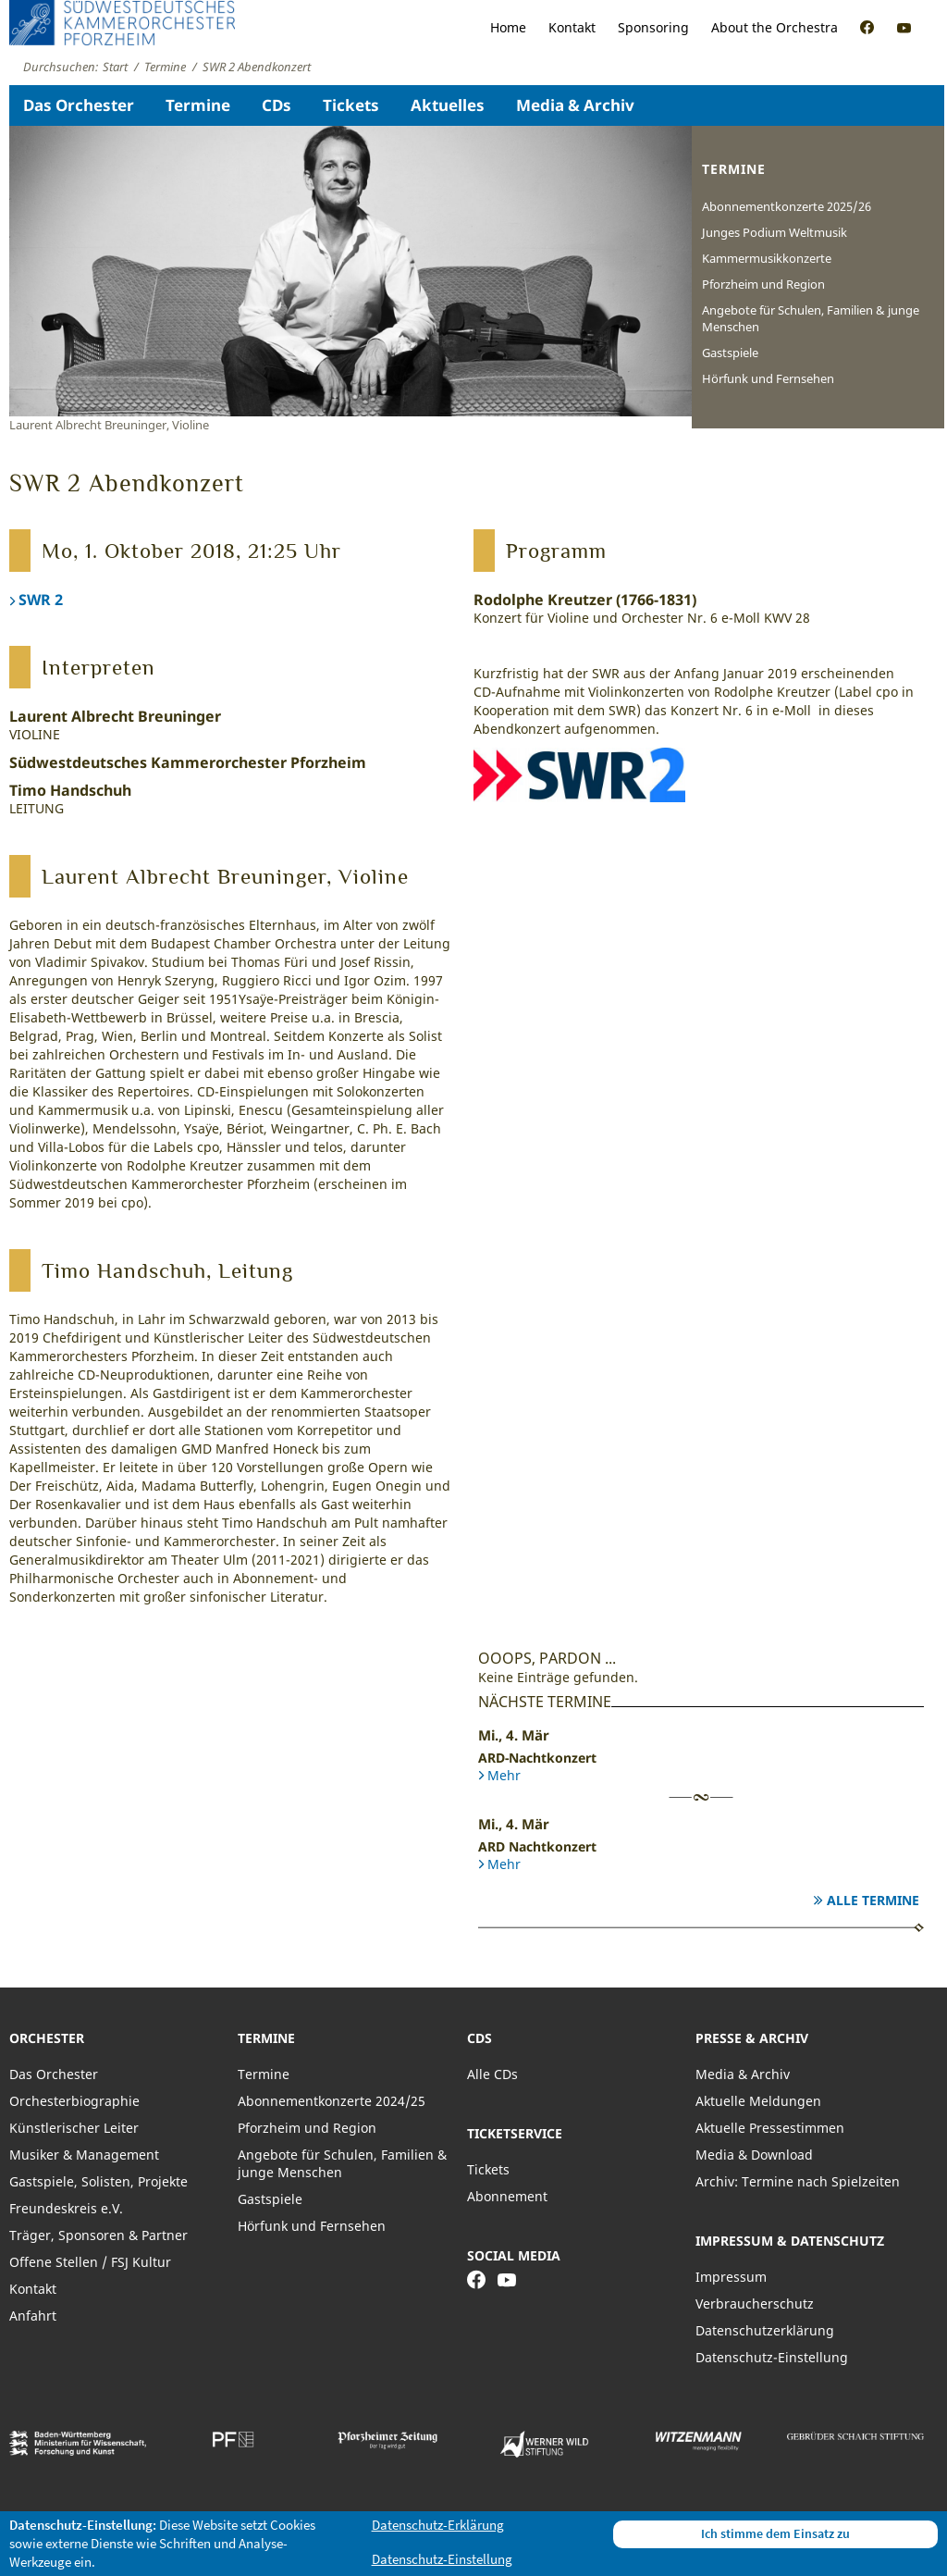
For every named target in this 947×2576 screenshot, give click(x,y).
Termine (198, 105)
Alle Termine (873, 1900)
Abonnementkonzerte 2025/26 (786, 206)
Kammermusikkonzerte (766, 258)
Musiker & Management (84, 2154)
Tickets (351, 105)
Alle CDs (492, 2074)
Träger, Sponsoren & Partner (98, 2235)
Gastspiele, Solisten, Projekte (98, 2181)
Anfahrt (32, 2315)
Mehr (504, 1775)
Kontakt (572, 27)
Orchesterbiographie (74, 2101)
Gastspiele (730, 352)
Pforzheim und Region (763, 284)
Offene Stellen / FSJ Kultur (90, 2262)
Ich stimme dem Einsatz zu (775, 2533)
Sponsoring (653, 27)
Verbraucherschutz (754, 2303)
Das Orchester (78, 105)
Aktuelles (448, 105)
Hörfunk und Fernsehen (768, 378)
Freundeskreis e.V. (66, 2208)
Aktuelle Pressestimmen (769, 2127)
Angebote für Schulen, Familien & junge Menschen (810, 318)
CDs (276, 105)
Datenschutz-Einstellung (771, 2357)
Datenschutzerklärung (764, 2330)
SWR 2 (40, 599)
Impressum (731, 2276)
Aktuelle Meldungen (758, 2101)
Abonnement (507, 2196)
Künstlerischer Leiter (74, 2127)
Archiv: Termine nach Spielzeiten (797, 2181)
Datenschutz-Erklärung (438, 2524)
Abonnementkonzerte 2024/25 (331, 2101)
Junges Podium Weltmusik (774, 232)
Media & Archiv (575, 105)
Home (508, 27)
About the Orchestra (774, 27)
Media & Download (754, 2154)
